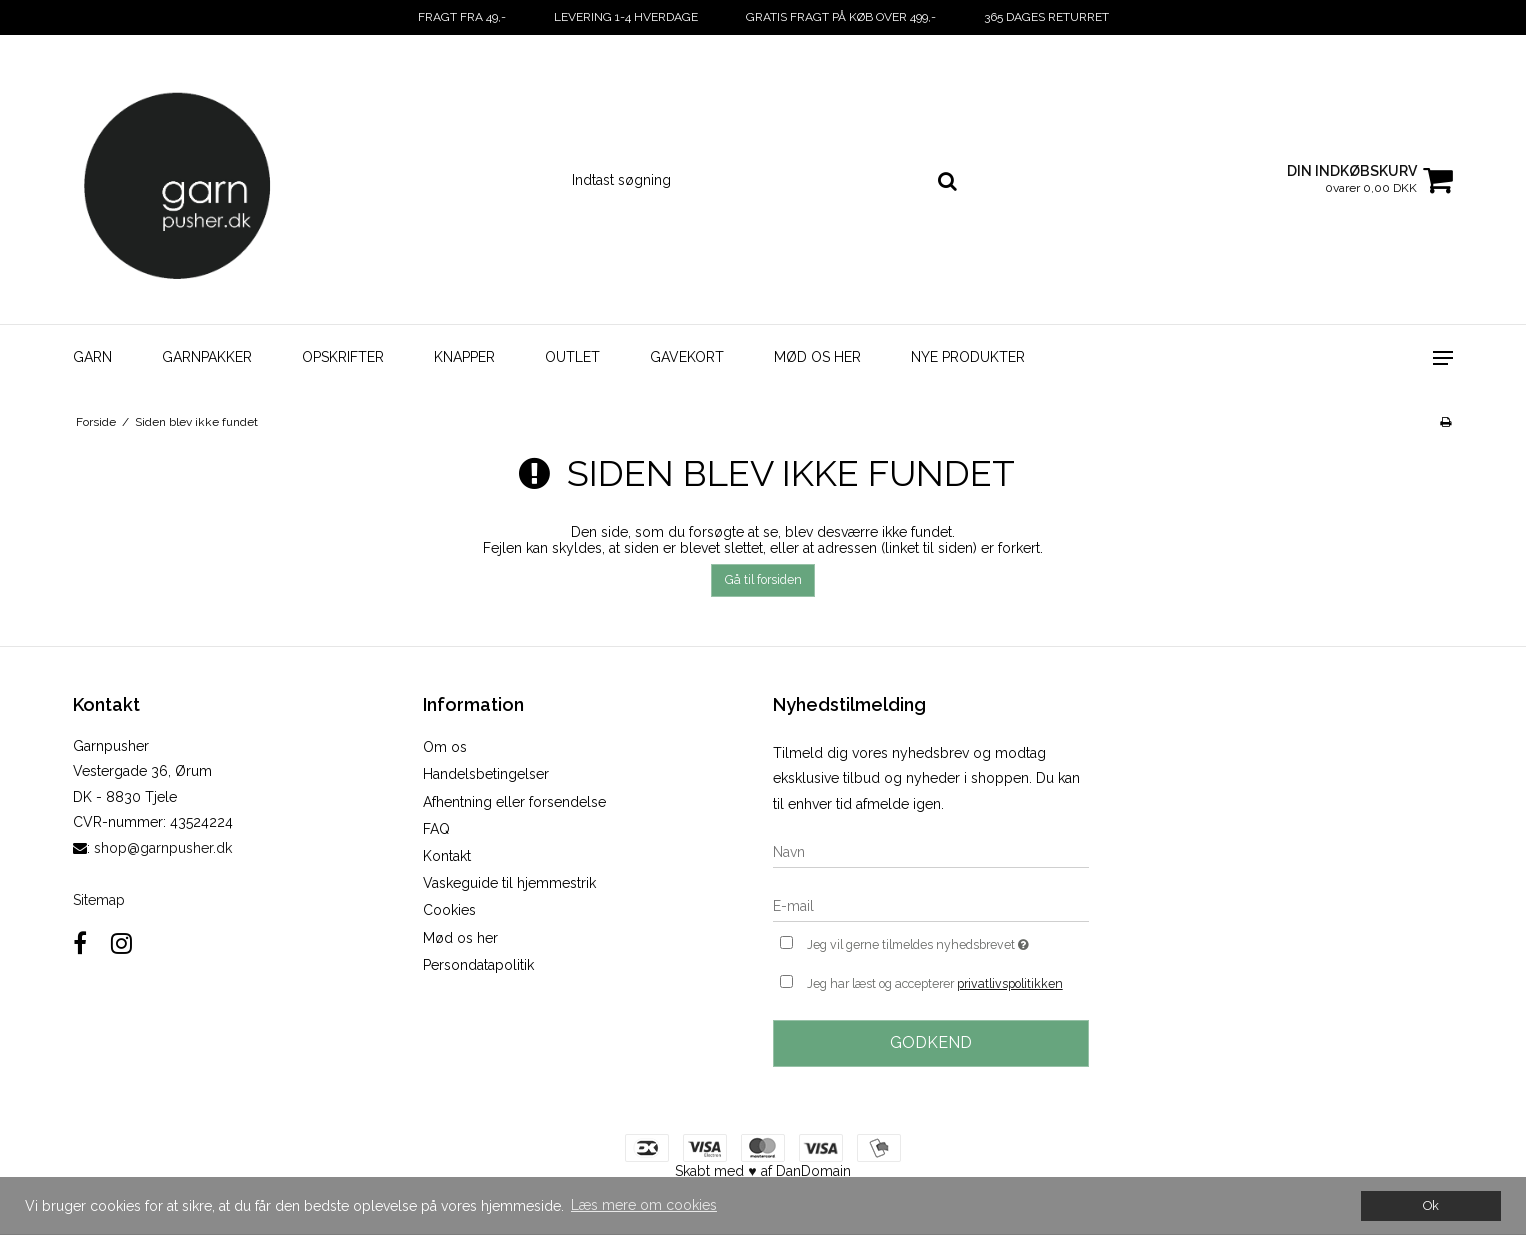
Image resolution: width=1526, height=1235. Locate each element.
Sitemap (99, 900)
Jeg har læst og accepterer (935, 984)
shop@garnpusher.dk (163, 848)
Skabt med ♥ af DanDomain (762, 1171)
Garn (92, 357)
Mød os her (817, 357)
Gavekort (687, 357)
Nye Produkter (968, 357)
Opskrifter (343, 357)
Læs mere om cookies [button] (644, 1205)
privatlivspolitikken (1010, 983)
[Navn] (931, 851)
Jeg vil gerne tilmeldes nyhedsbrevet (948, 942)
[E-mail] (931, 905)
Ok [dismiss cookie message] (1431, 1205)
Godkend (931, 1042)
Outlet (572, 357)
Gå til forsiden (763, 579)
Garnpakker (207, 357)
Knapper (464, 357)
